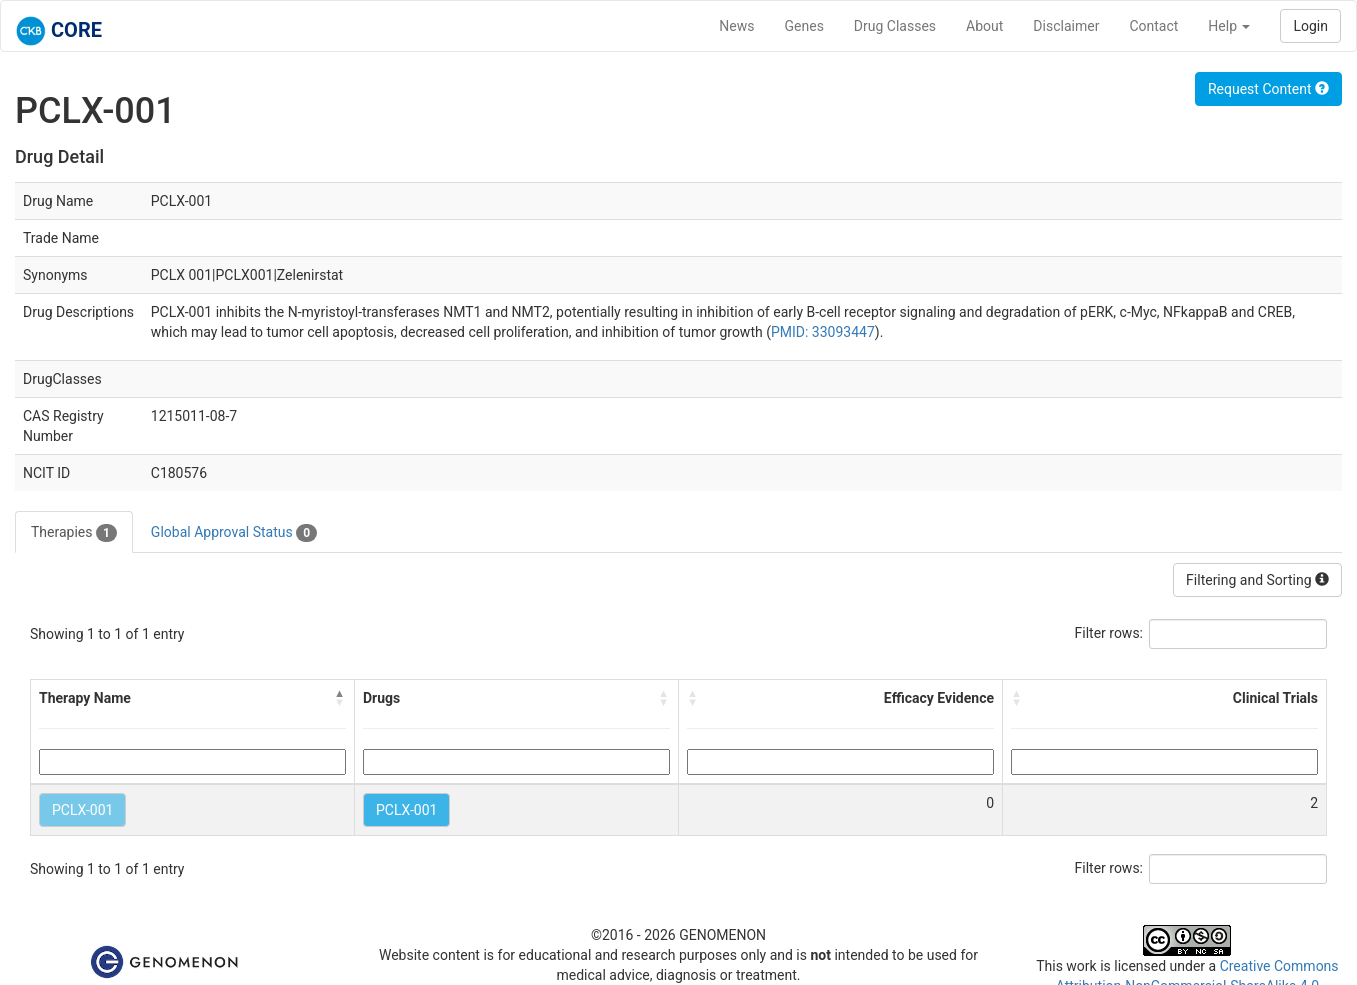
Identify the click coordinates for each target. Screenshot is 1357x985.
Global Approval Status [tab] (234, 533)
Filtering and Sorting (1257, 580)
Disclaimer (1066, 26)
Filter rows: (1109, 633)
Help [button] (1229, 26)
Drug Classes (895, 26)
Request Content (1268, 89)
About (984, 26)
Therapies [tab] (74, 533)
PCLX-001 (82, 810)
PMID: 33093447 (823, 332)
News (736, 26)
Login (1310, 26)
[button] (340, 698)
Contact (1153, 26)
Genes (804, 26)
